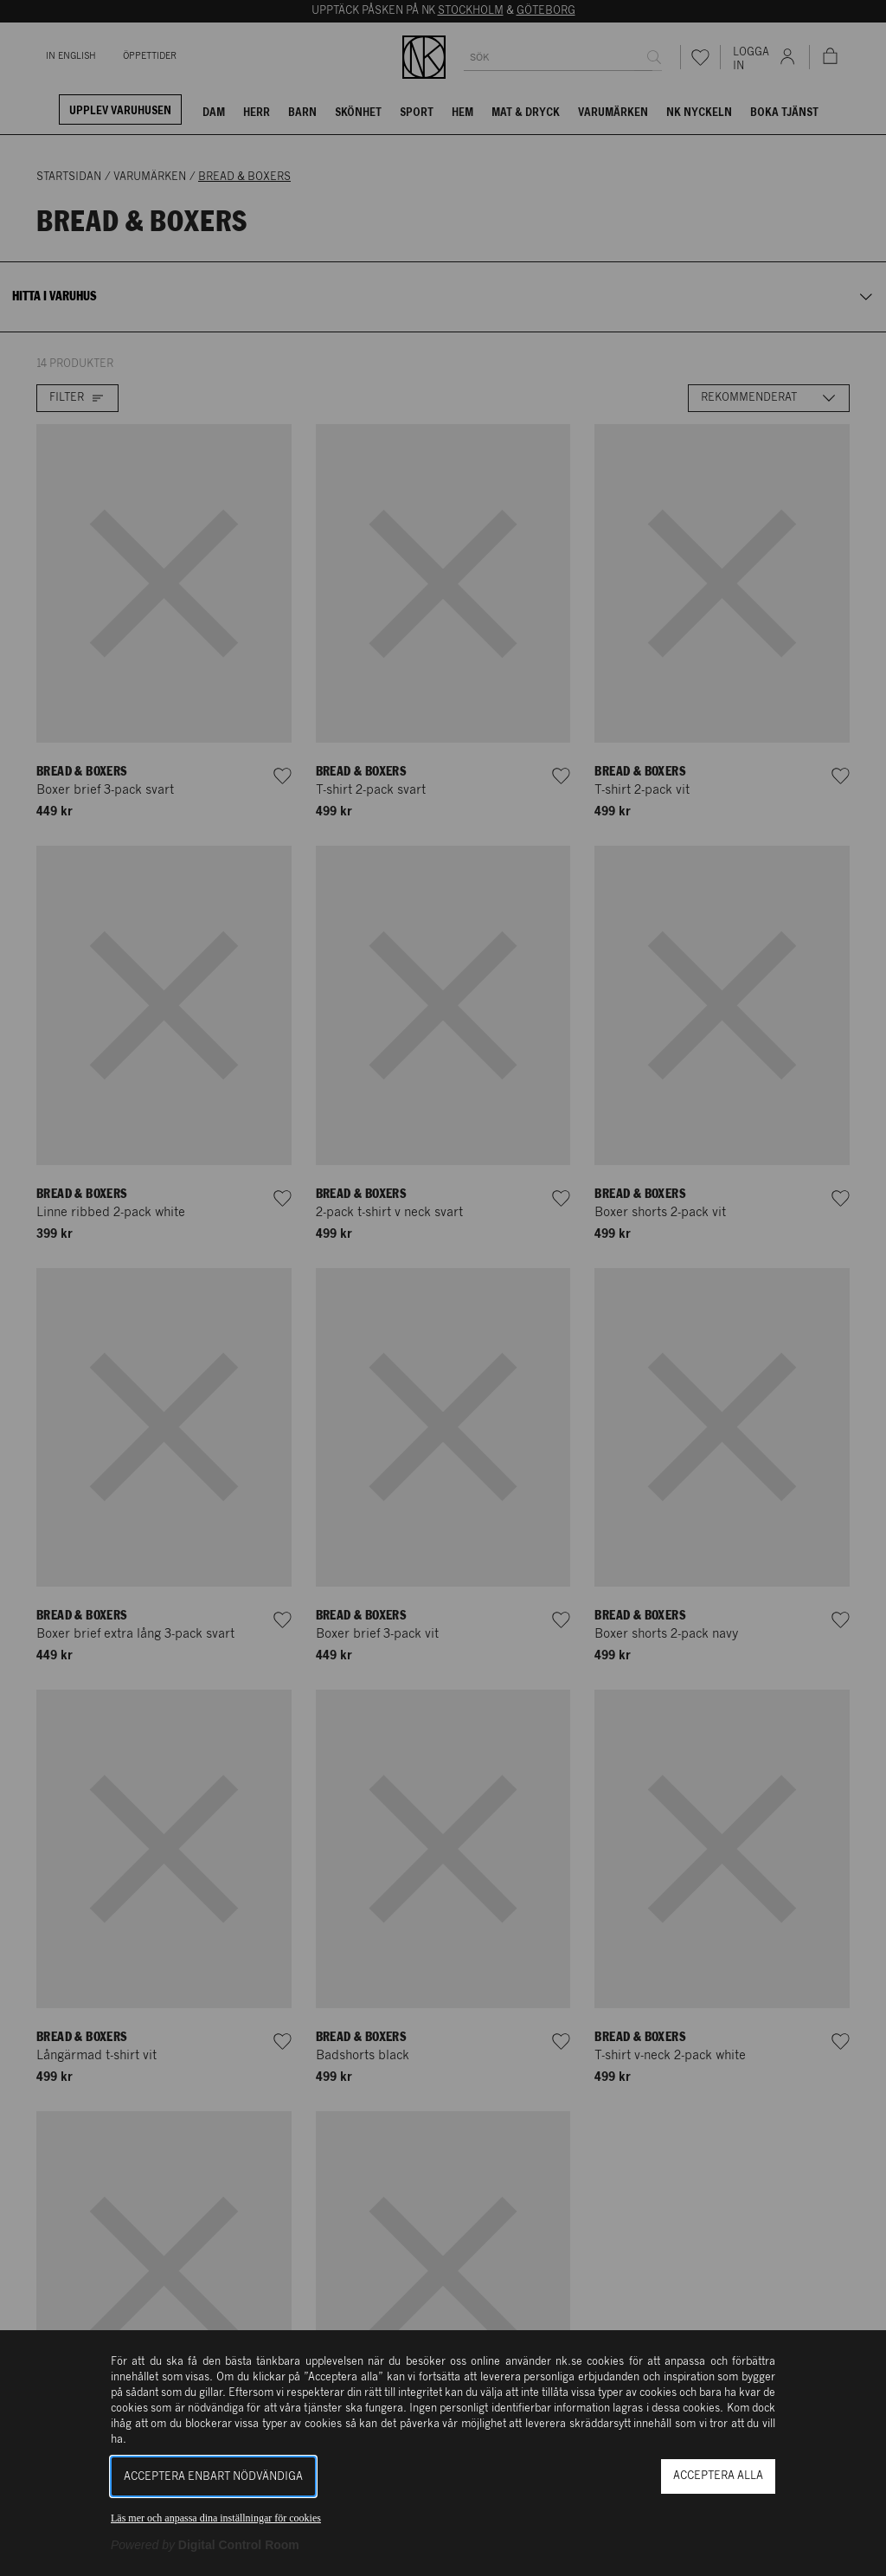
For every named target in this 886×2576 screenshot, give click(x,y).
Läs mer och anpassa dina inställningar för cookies (216, 2518)
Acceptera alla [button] (718, 2476)
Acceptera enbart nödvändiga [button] (213, 2477)
